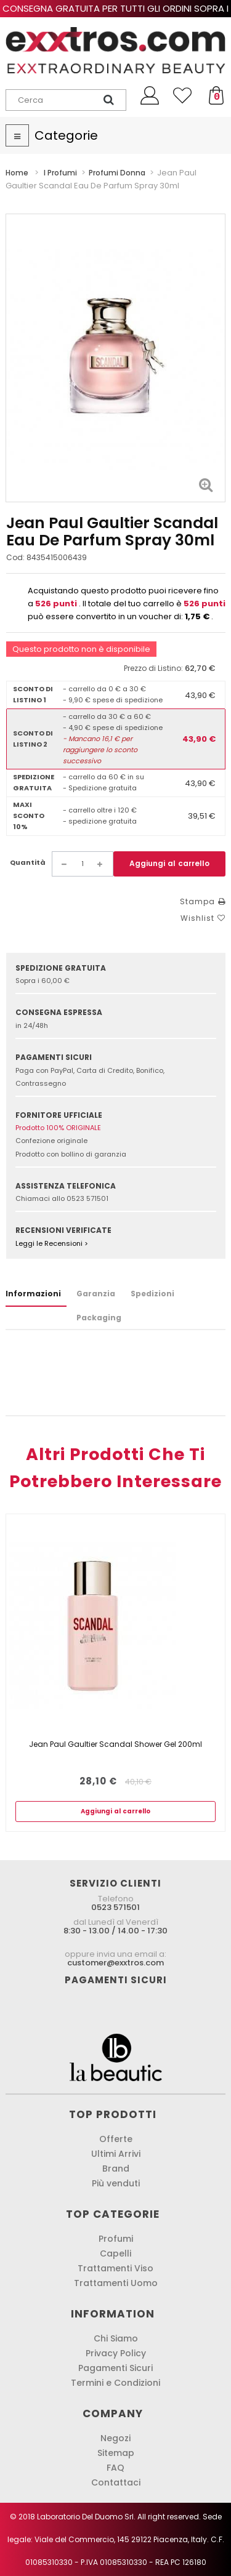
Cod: (15, 557)
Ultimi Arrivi (115, 2154)
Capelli (115, 2253)
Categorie (66, 135)
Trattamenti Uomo (116, 2283)
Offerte (115, 2139)
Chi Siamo (116, 2338)
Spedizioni (152, 1293)
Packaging (98, 1317)
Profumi (116, 2239)
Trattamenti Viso (115, 2268)
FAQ (115, 2468)
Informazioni (33, 1293)
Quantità (28, 862)
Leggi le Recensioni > (51, 1243)
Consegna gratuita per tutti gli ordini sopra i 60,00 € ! (115, 14)
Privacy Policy (116, 2353)
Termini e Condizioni (115, 2383)
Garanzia (95, 1293)
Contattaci (115, 2482)
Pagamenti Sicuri (115, 2368)
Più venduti (116, 2183)
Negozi (115, 2438)
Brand (115, 2168)
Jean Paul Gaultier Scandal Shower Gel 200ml (115, 1744)
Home (17, 172)
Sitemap (115, 2453)
